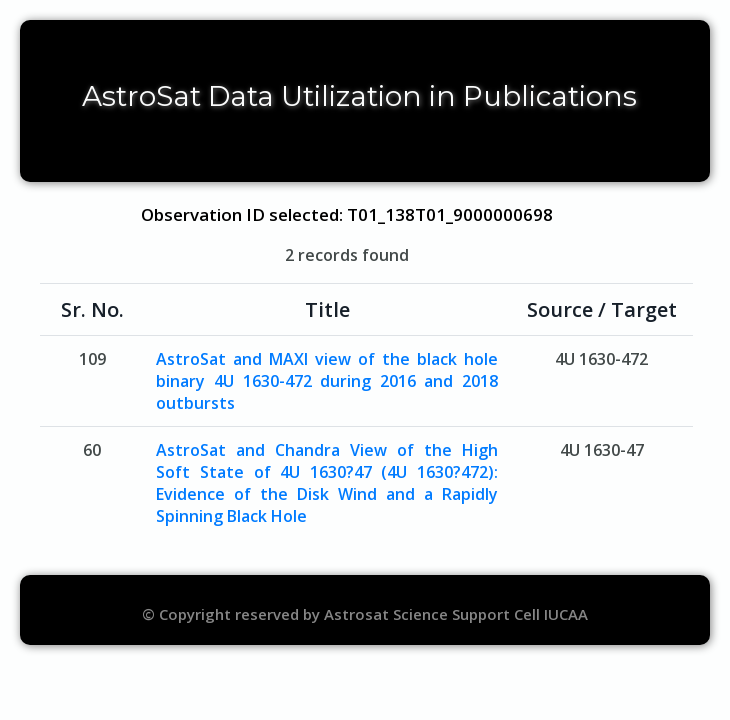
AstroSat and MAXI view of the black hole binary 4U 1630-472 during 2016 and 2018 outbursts (327, 381)
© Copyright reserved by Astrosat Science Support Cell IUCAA (365, 614)
